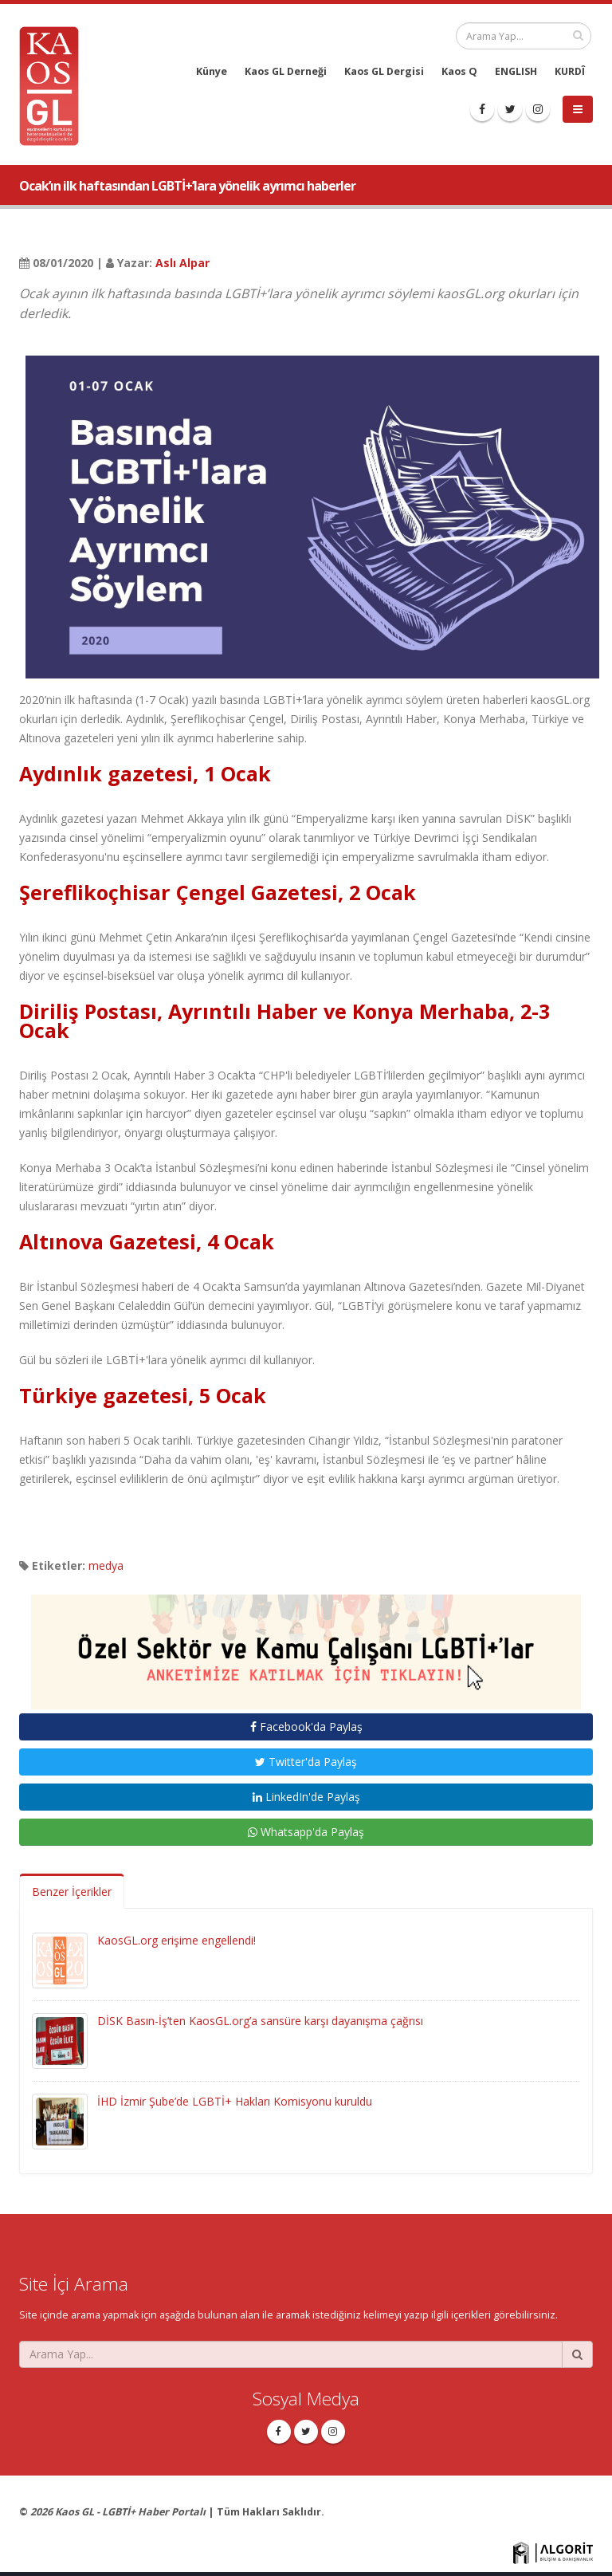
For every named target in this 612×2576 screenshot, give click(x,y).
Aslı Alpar (182, 262)
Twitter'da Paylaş (306, 1761)
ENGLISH (516, 71)
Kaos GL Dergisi (384, 71)
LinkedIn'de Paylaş (306, 1796)
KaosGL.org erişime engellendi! (176, 1940)
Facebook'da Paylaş (306, 1726)
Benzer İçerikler (72, 1891)
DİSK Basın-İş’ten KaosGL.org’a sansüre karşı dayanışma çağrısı (260, 2020)
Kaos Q (459, 71)
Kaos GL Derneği (286, 71)
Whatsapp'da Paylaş (306, 1831)
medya (106, 1565)
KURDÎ (570, 71)
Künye (211, 71)
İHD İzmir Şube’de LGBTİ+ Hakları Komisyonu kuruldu (234, 2101)
